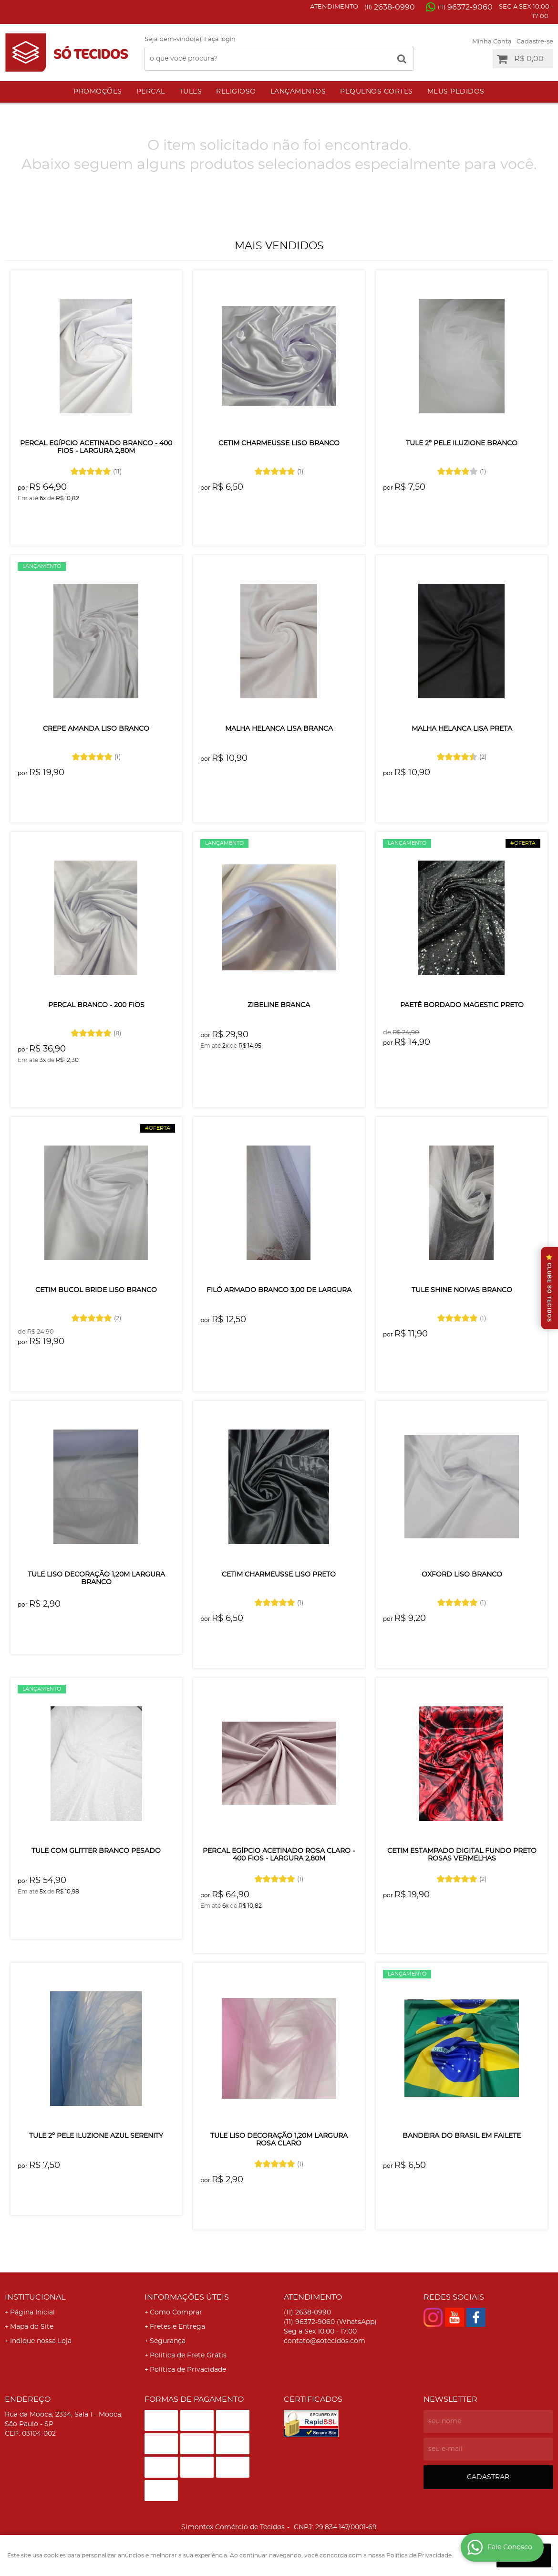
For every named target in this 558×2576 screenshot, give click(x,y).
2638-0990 (389, 7)
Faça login (220, 39)
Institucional (35, 2297)
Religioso (236, 91)
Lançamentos (298, 91)
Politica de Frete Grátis (188, 2355)
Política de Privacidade (188, 2369)
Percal (150, 91)
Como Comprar (176, 2312)
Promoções (97, 91)
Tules (190, 91)
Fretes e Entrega (177, 2327)
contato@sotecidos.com (324, 2341)
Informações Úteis (187, 2297)
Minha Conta (492, 42)
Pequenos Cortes (376, 91)
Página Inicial (32, 2312)
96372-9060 (465, 7)
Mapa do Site (31, 2327)
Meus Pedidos (456, 91)
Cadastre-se (535, 42)
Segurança (168, 2341)
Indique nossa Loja (41, 2341)
